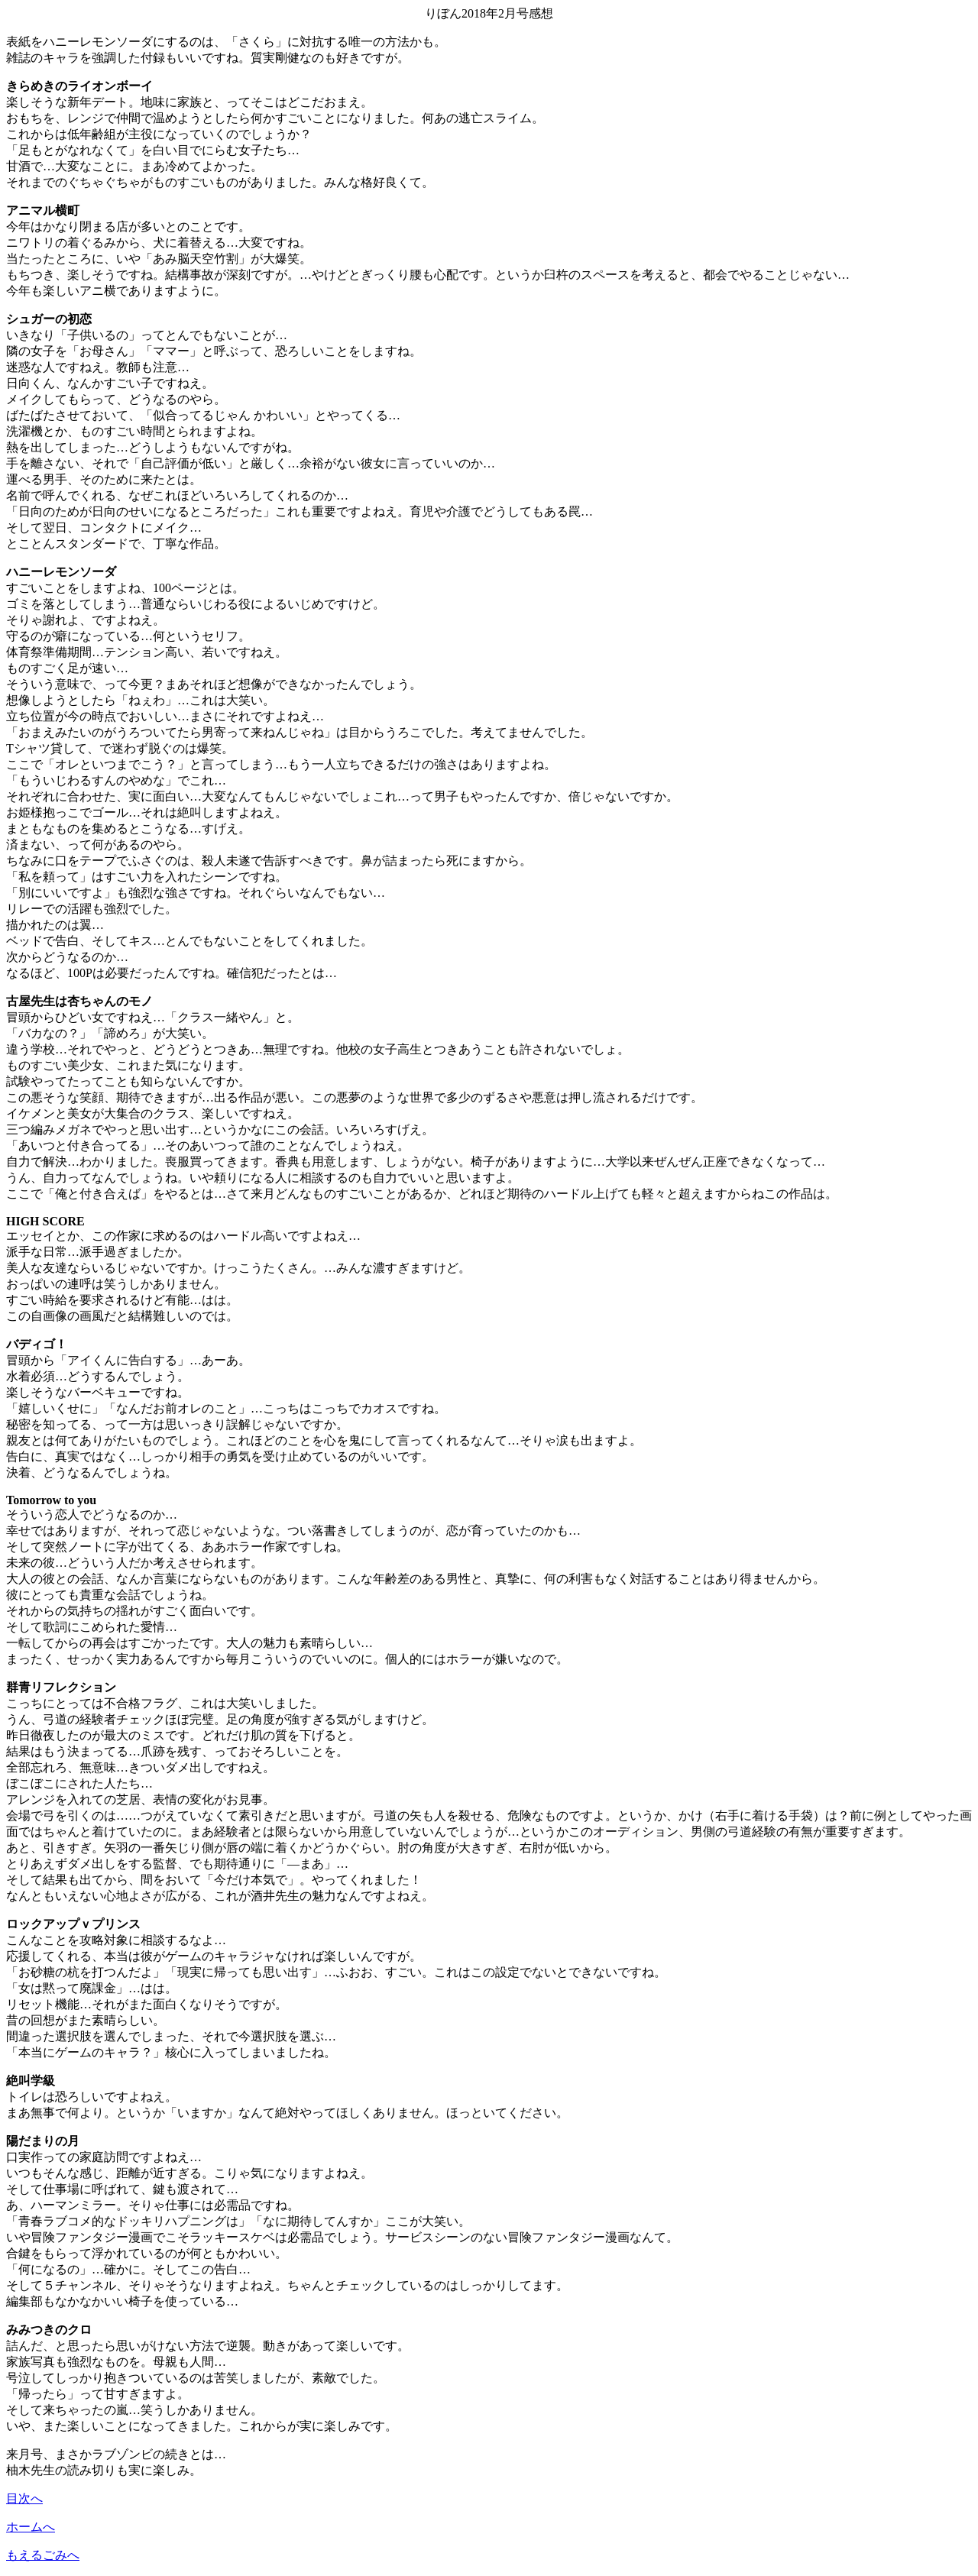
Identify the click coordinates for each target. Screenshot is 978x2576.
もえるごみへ (42, 2554)
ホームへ (30, 2526)
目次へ (24, 2498)
